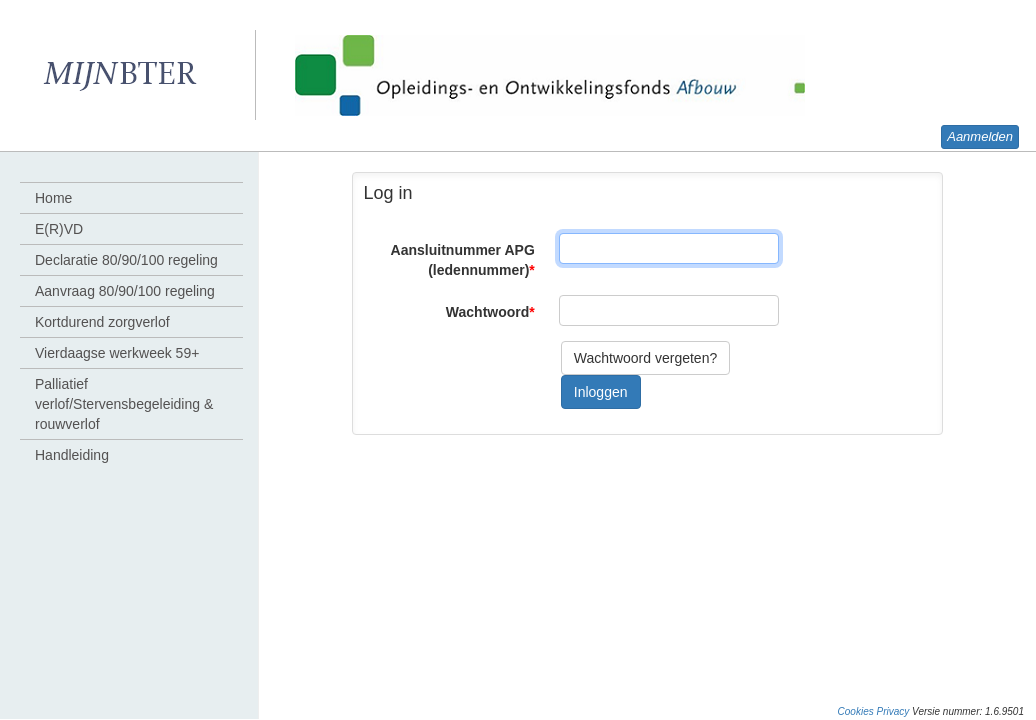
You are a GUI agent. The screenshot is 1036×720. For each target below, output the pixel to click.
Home (53, 198)
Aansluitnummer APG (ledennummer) (463, 260)
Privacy (893, 711)
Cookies (856, 711)
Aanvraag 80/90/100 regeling (125, 291)
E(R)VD (59, 229)
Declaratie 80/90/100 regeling (126, 260)
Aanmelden (980, 136)
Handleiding (72, 455)
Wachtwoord (490, 312)
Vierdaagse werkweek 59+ (117, 353)
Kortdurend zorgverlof (102, 322)
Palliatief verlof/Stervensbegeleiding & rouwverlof (124, 404)
